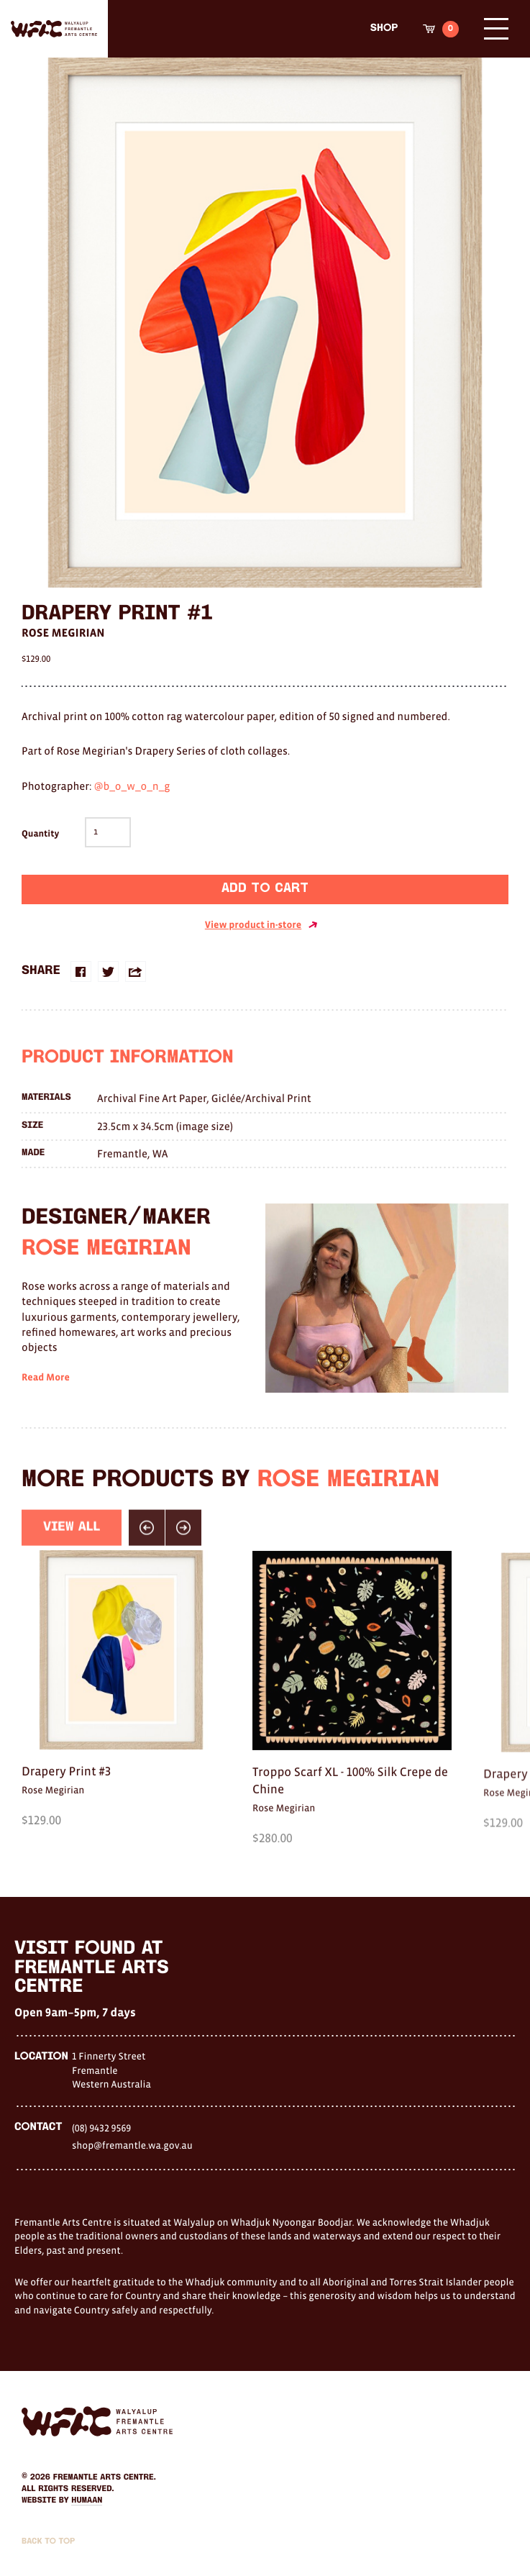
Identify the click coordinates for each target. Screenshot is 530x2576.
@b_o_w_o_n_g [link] (132, 786)
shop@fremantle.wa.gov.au (132, 2145)
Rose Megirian (63, 633)
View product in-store (261, 925)
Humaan (86, 2500)
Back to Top (48, 2541)
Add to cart (265, 889)
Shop (384, 28)
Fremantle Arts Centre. (104, 2477)
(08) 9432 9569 (101, 2128)
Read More (46, 1397)
